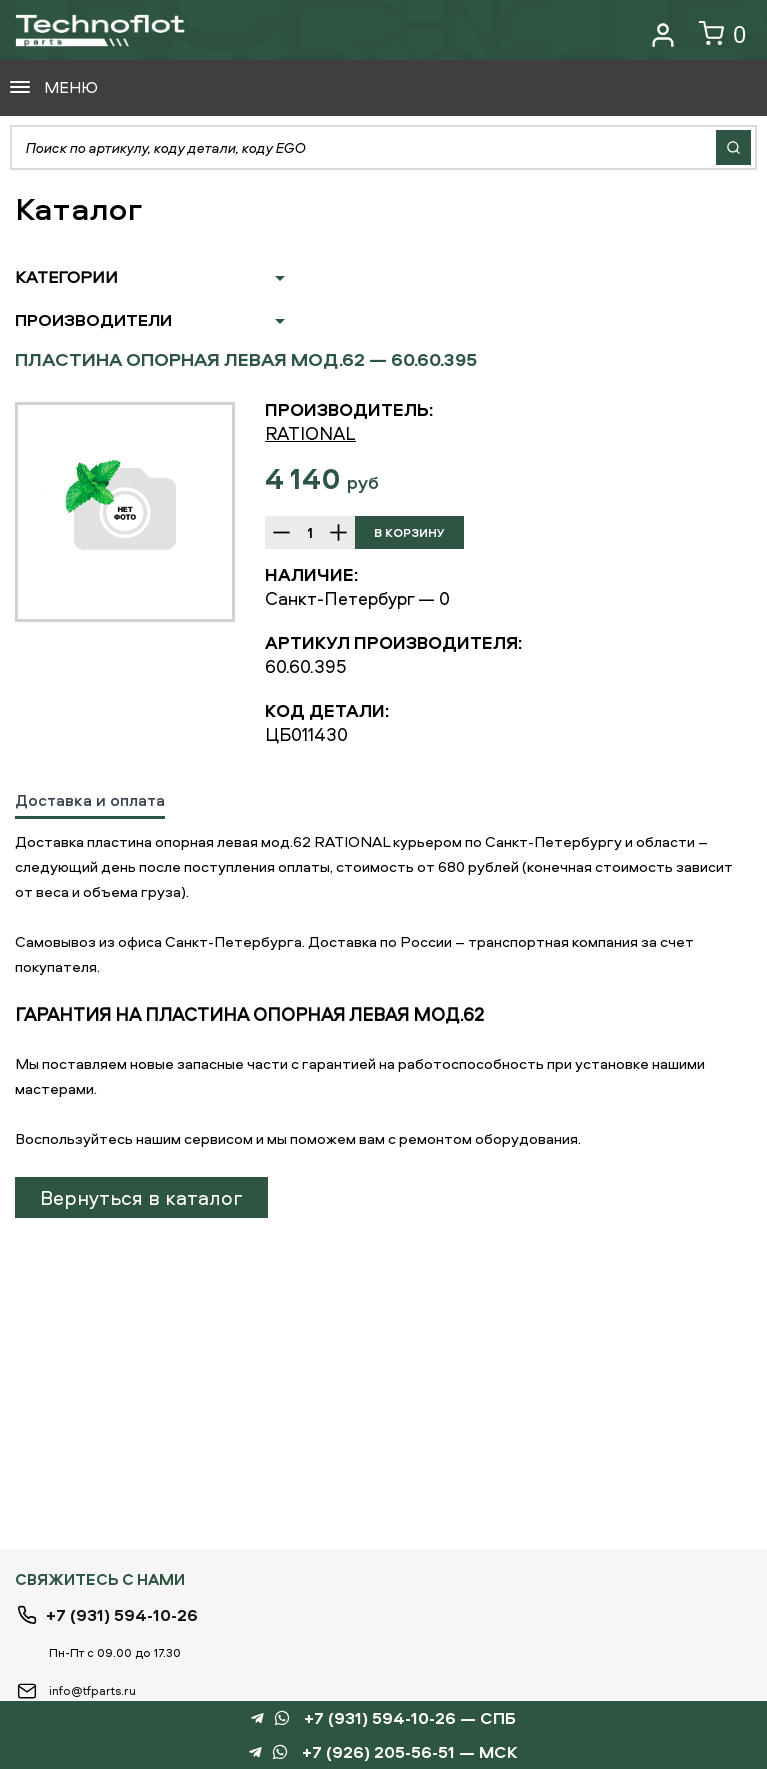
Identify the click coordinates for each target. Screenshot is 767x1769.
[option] (125, 512)
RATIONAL (310, 433)
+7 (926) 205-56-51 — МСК (410, 1752)
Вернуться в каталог (141, 1197)
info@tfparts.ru (92, 1690)
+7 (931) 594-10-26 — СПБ (410, 1718)
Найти (733, 147)
